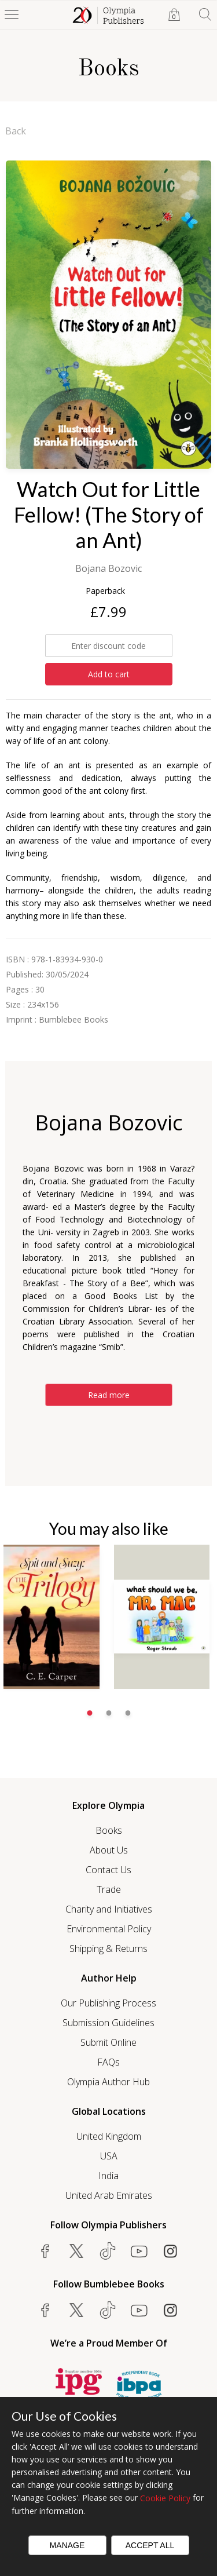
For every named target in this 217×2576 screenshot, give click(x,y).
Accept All (150, 2545)
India (108, 2175)
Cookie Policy (165, 2498)
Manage (67, 2545)
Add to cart (109, 674)
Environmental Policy (109, 1928)
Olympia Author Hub (108, 2081)
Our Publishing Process (108, 2003)
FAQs (108, 2062)
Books (108, 1830)
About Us (109, 1850)
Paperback (105, 590)
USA (108, 2156)
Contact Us (108, 1869)
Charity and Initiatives (108, 1909)
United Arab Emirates (108, 2195)
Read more (109, 1394)
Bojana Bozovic (108, 568)
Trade (109, 1889)
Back (15, 131)
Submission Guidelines (108, 2022)
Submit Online (108, 2042)
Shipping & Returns (108, 1948)
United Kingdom (108, 2136)
